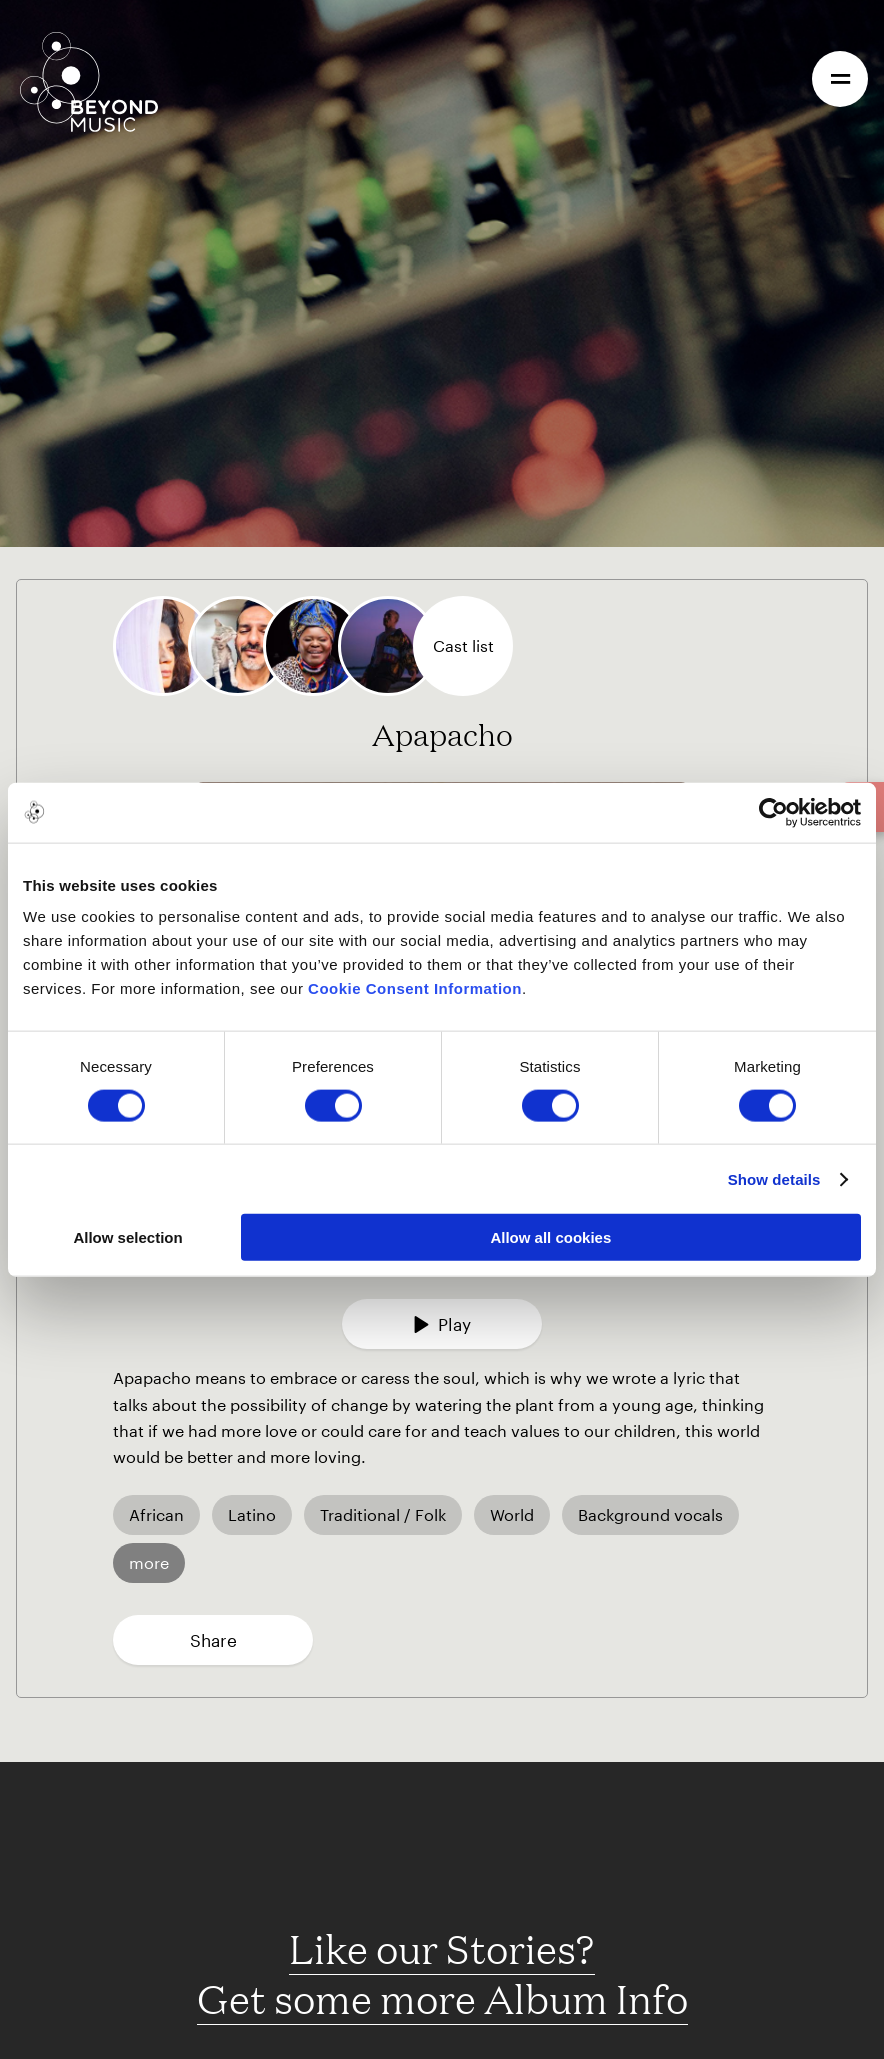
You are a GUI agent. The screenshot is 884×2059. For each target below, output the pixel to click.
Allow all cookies (550, 1237)
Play (442, 1324)
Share (213, 1640)
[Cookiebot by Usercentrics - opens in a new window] (773, 812)
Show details (774, 1178)
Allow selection (127, 1237)
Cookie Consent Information (415, 988)
